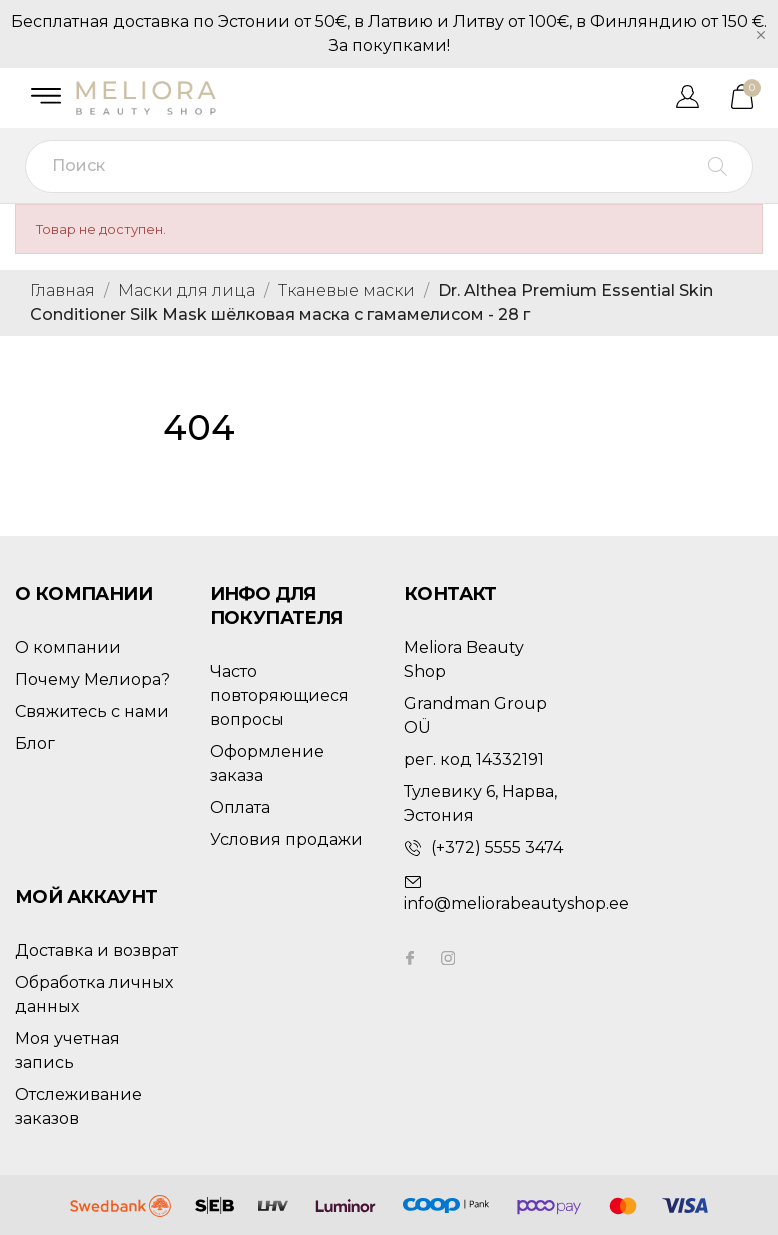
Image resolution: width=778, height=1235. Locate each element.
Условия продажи (286, 839)
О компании (68, 647)
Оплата (240, 807)
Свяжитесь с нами (92, 711)
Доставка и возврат (96, 950)
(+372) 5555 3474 (497, 847)
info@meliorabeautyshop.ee (516, 903)
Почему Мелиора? (92, 679)
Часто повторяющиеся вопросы (279, 695)
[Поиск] (389, 166)
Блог (35, 743)
